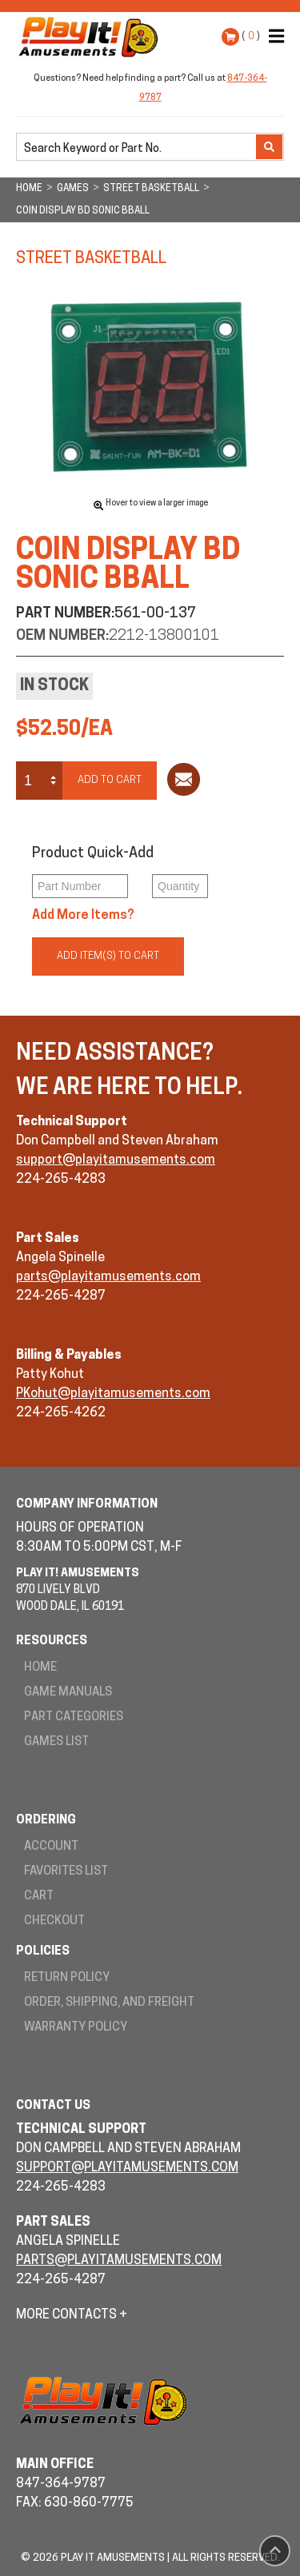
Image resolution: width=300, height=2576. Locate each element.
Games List (56, 1742)
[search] (137, 148)
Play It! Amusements (92, 37)
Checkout (54, 1921)
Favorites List (66, 1872)
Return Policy (67, 1978)
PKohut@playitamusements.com (113, 1394)
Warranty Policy (75, 2028)
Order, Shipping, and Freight (109, 2003)
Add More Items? (83, 915)
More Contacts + (71, 2315)
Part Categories (73, 1717)
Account (51, 1847)
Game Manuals (68, 1693)
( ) (251, 36)
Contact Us (53, 2106)
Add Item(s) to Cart (108, 956)
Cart (39, 1897)
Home (40, 1668)
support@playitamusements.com (115, 1160)
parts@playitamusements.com (108, 1277)
